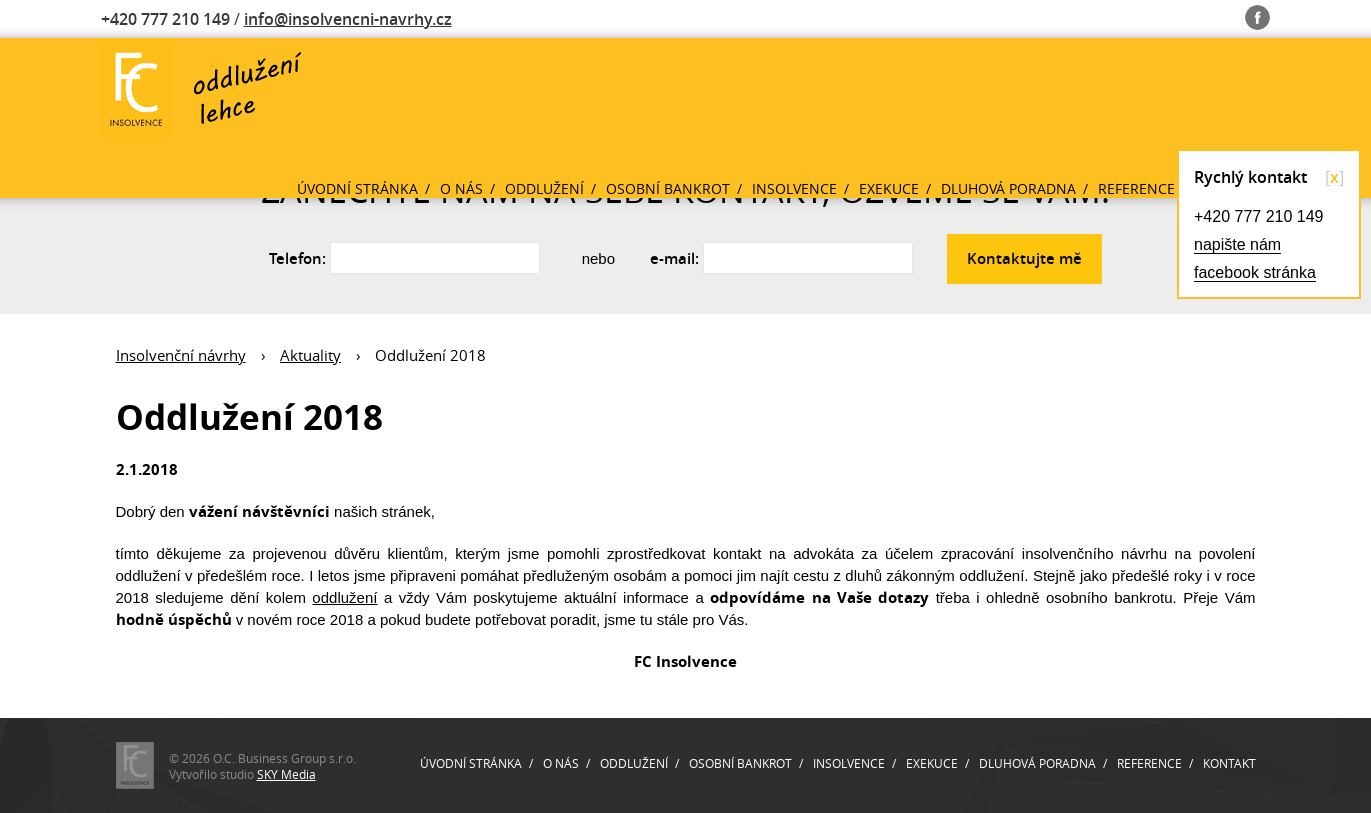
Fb (1257, 13)
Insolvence (794, 188)
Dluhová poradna (1008, 188)
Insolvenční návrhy (181, 355)
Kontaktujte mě (1024, 258)
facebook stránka (1255, 272)
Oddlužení (544, 188)
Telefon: (297, 258)
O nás (461, 188)
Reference (1136, 188)
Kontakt (1229, 763)
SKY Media (286, 774)
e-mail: (674, 258)
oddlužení (344, 597)
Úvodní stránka (357, 188)
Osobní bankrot (668, 188)
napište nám (1237, 244)
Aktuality (310, 355)
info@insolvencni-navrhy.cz (348, 19)
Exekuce (889, 188)
